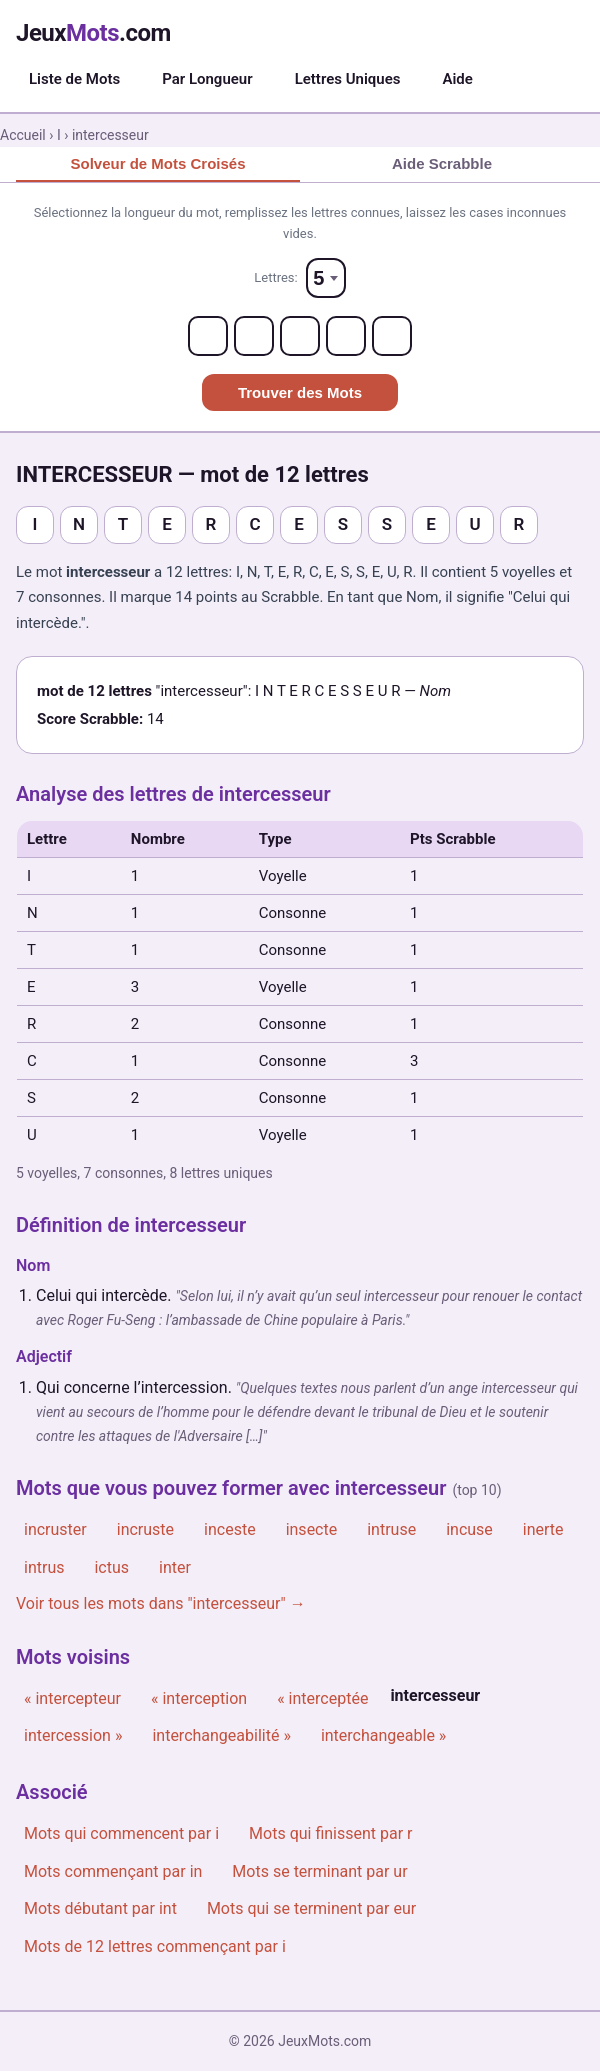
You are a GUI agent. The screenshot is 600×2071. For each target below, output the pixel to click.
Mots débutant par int (100, 1908)
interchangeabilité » (221, 1735)
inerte (543, 1529)
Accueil (23, 135)
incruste (145, 1529)
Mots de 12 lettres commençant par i (155, 1946)
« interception (199, 1698)
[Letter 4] (346, 336)
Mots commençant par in (113, 1871)
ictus (111, 1567)
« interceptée (322, 1698)
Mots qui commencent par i (121, 1833)
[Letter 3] (300, 336)
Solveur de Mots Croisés (157, 163)
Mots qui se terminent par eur (311, 1908)
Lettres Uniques (348, 79)
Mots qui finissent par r (330, 1833)
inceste (230, 1529)
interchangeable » (383, 1735)
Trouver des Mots (300, 392)
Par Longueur (207, 79)
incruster (55, 1529)
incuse (469, 1529)
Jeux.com (93, 33)
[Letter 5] (392, 336)
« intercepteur (72, 1698)
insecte (312, 1529)
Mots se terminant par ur (319, 1871)
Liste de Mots (74, 79)
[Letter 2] (254, 336)
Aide (457, 79)
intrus (44, 1567)
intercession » (73, 1735)
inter (175, 1567)
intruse (391, 1529)
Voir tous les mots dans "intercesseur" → (161, 1603)
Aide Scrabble (442, 163)
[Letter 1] (208, 336)
